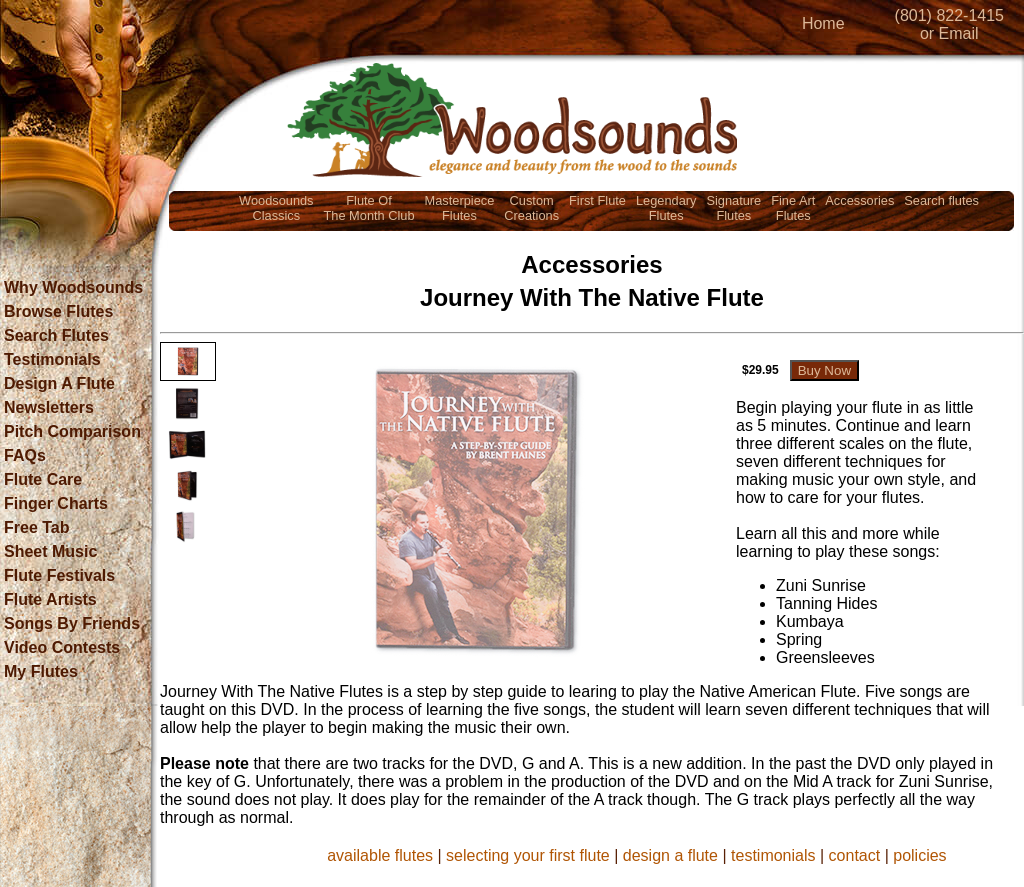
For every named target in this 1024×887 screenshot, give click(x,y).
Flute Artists (50, 599)
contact (855, 855)
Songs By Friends (72, 623)
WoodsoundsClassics (276, 208)
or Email (949, 33)
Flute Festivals (59, 575)
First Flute (597, 200)
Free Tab (37, 527)
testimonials (773, 855)
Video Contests (62, 647)
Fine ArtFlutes (793, 208)
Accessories (859, 200)
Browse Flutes (58, 311)
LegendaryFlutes (666, 208)
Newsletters (49, 407)
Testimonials (52, 359)
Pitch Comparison (72, 431)
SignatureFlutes (733, 208)
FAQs (25, 455)
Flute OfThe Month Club (369, 208)
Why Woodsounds (73, 287)
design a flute (670, 855)
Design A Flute (59, 383)
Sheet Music (50, 551)
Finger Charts (56, 503)
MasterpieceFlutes (460, 208)
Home (823, 23)
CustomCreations (531, 208)
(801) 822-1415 (949, 15)
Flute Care (43, 479)
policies (919, 855)
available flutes (380, 855)
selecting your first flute (528, 855)
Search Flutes (56, 335)
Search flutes (941, 200)
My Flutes (41, 671)
